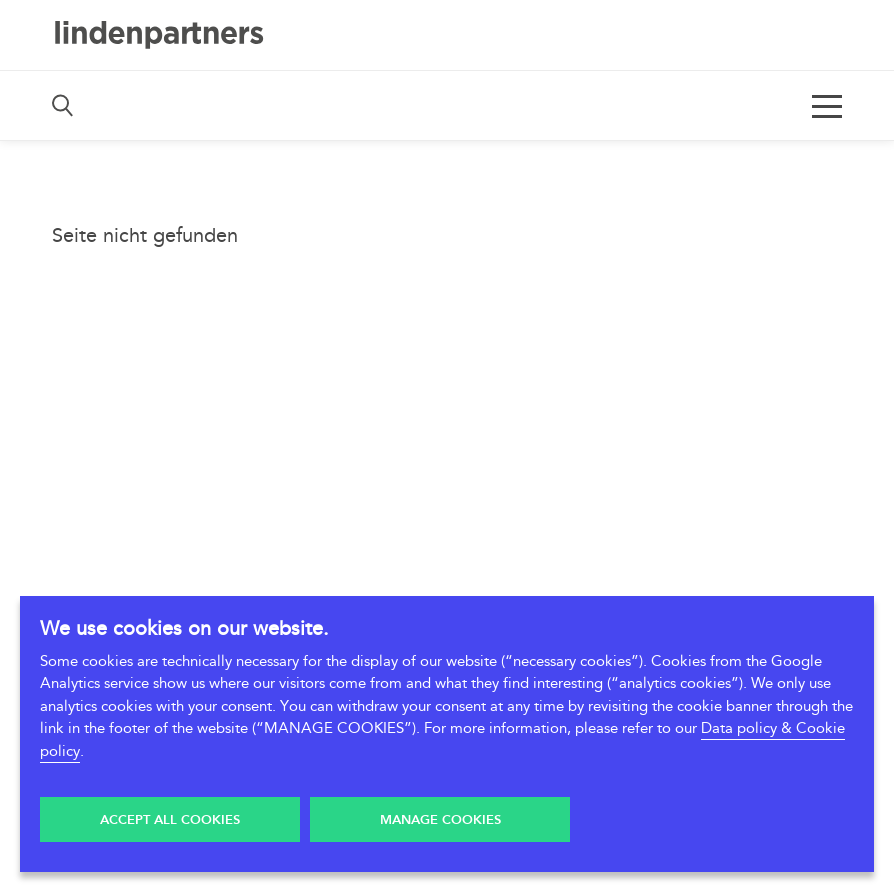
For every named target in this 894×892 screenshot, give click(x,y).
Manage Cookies (440, 820)
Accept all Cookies (170, 820)
